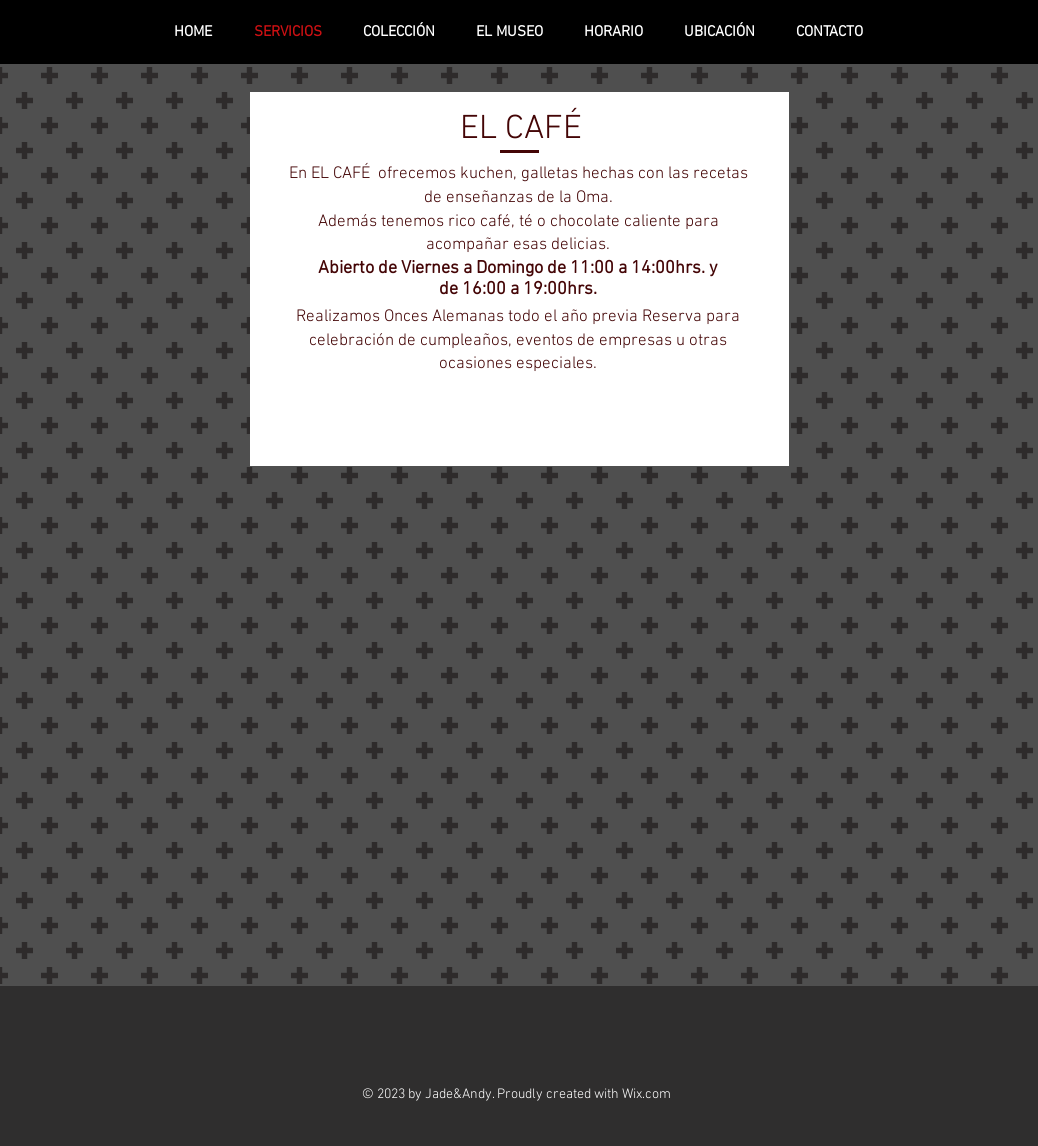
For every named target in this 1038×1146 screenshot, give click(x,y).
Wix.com (646, 1094)
